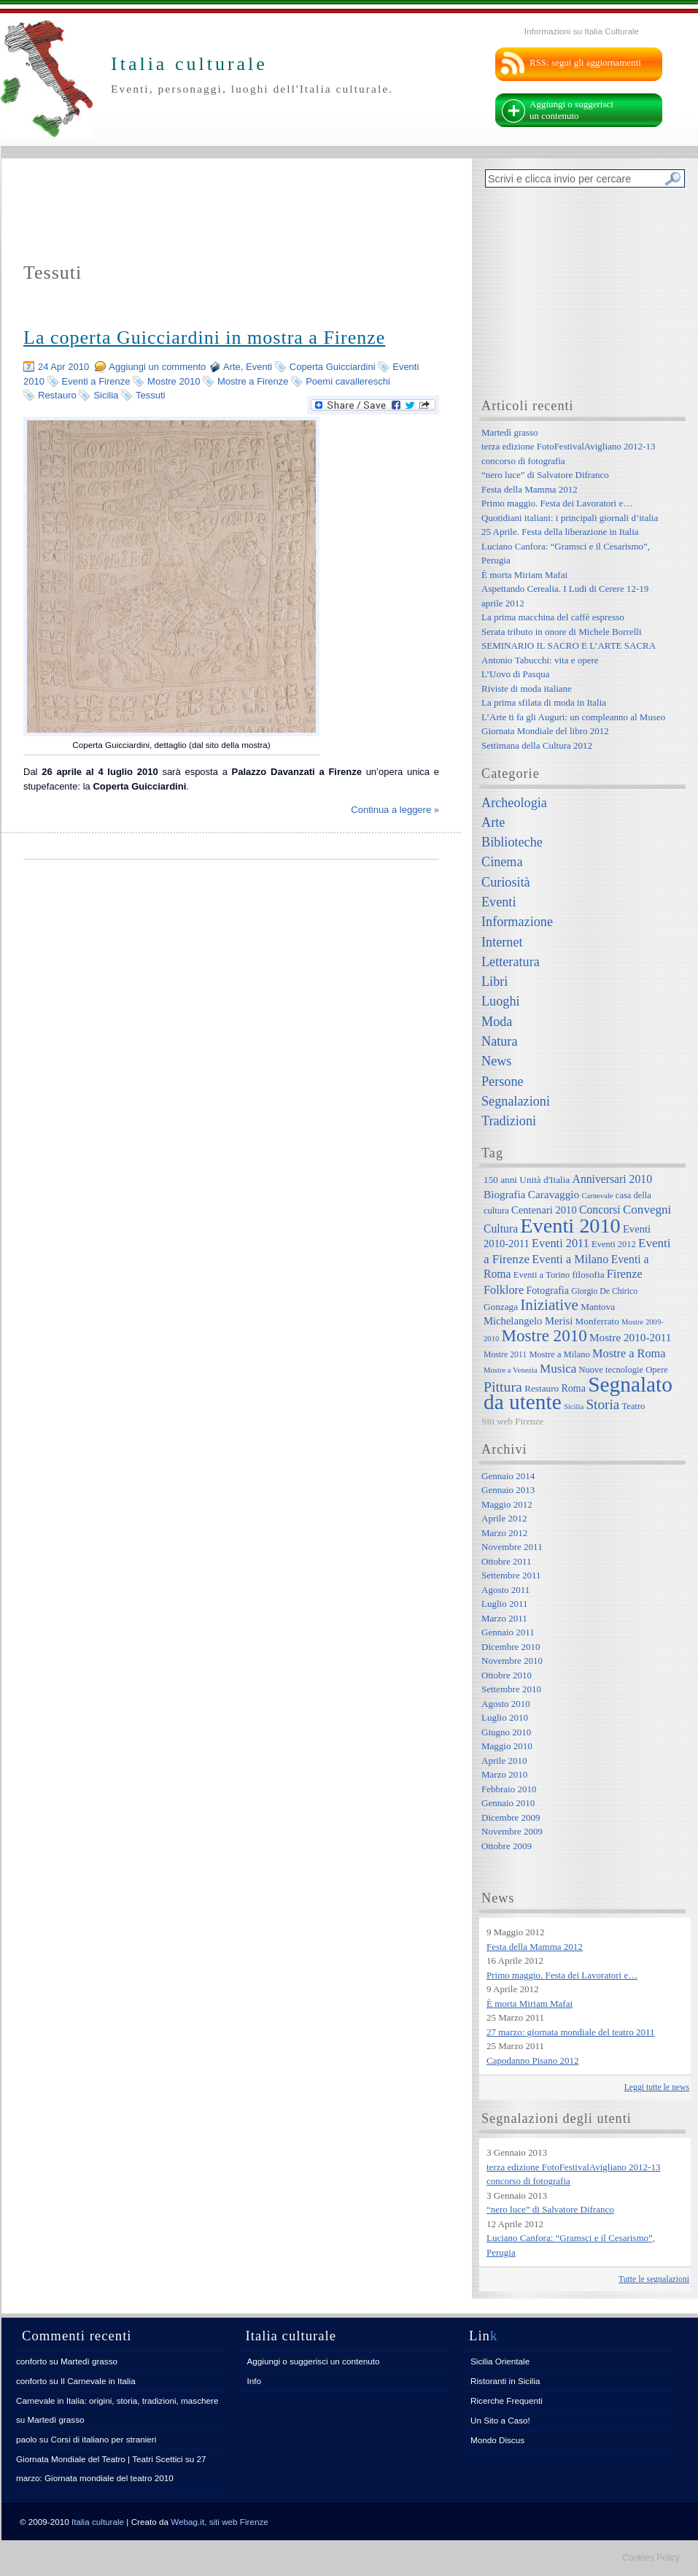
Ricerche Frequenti (506, 2400)
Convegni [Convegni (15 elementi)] (647, 1209)
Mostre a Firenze (253, 381)
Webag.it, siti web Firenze (219, 2521)
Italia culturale (97, 2521)
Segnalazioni (515, 1101)
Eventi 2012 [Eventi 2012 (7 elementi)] (614, 1244)
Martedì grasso (509, 432)
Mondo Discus (497, 2440)
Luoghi (500, 1001)
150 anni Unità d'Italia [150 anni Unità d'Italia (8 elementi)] (527, 1179)
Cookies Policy (651, 2558)
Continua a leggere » (395, 809)
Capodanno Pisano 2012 (532, 2060)
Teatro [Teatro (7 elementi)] (633, 1406)
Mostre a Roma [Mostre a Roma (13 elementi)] (629, 1353)
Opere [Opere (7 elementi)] (656, 1370)
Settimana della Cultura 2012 (536, 745)
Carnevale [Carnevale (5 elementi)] (597, 1196)
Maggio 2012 (506, 1504)
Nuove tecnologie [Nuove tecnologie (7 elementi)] (611, 1370)
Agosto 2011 (505, 1589)
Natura (499, 1041)
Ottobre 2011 (506, 1561)
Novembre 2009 (512, 1831)
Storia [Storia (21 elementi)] (602, 1404)
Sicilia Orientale (500, 2361)
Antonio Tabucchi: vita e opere (540, 660)
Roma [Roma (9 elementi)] (573, 1388)
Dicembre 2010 (510, 1646)
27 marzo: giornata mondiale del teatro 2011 (570, 2032)
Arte (232, 366)
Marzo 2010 (504, 1774)
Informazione (517, 921)
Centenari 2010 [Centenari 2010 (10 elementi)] (544, 1210)
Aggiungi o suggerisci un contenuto (571, 110)
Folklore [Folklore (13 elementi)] (504, 1290)
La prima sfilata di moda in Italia (543, 702)
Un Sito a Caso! (500, 2420)
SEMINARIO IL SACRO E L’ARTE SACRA (568, 645)
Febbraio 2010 (508, 1788)
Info (254, 2381)
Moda (496, 1021)
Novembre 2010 (512, 1660)
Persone (502, 1081)
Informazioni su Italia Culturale (581, 31)
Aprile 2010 (504, 1760)
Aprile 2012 (504, 1518)
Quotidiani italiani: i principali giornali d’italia (569, 517)
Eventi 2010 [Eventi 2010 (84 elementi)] (570, 1225)
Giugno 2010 (506, 1732)
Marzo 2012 (504, 1532)
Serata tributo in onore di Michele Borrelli (561, 631)
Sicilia (105, 395)
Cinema (502, 862)
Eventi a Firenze (96, 381)
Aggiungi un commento (157, 366)
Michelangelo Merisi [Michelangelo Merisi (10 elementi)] (528, 1321)
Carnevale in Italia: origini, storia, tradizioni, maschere (117, 2400)
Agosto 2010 (505, 1703)
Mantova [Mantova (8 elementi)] (598, 1306)
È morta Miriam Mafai (524, 574)
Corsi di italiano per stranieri (103, 2439)
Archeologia (514, 802)
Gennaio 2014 (508, 1475)
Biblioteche (512, 842)
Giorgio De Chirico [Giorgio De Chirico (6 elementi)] (604, 1291)
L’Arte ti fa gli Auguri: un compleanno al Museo (573, 717)
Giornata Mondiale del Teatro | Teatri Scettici (99, 2459)
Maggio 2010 (506, 1745)
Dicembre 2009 (510, 1817)
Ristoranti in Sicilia (505, 2381)
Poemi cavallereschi (348, 381)
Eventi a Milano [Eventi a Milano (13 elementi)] (570, 1259)
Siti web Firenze (512, 1421)
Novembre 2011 (512, 1546)
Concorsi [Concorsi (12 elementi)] (600, 1209)
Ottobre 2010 (506, 1675)
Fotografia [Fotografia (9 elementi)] (548, 1290)
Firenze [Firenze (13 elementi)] (625, 1274)
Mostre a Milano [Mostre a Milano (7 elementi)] (559, 1354)
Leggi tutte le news (656, 2087)
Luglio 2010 (504, 1717)
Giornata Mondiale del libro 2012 (545, 730)
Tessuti (150, 395)
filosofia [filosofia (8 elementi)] (588, 1274)
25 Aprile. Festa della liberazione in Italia (560, 531)
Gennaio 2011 (508, 1632)
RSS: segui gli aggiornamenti (585, 62)
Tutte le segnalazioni (653, 2279)
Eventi (259, 366)
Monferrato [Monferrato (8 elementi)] (597, 1321)
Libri (494, 981)
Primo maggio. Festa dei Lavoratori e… (556, 503)
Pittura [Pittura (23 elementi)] (503, 1386)
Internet (502, 942)
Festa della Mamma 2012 (529, 489)
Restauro (57, 395)
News (496, 1061)
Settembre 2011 (510, 1575)
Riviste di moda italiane (526, 688)
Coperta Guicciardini (333, 366)
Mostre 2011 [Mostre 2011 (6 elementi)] (505, 1355)
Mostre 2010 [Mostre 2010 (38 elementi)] (544, 1335)
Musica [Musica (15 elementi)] (558, 1369)
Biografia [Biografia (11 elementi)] (505, 1194)
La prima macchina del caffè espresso (552, 617)
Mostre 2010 (173, 381)
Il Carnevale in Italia (98, 2381)
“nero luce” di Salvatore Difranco (545, 474)
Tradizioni (508, 1121)
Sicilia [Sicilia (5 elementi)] (573, 1407)
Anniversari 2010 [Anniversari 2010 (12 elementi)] (612, 1179)
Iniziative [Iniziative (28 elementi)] (549, 1305)
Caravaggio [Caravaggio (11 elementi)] (553, 1194)
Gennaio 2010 (508, 1802)
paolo (26, 2439)
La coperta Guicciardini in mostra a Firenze (204, 337)
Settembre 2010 (511, 1689)
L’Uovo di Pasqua (515, 673)
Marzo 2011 (504, 1618)
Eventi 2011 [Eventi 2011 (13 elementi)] (560, 1243)
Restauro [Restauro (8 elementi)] (541, 1388)
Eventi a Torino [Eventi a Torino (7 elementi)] (541, 1275)
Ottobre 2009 (506, 1845)
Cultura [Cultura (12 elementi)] (501, 1228)
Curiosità (505, 882)
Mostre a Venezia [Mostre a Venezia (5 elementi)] (511, 1370)
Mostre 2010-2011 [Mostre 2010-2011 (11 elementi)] (630, 1337)
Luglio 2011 (504, 1603)
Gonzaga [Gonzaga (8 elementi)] (501, 1306)
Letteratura (510, 962)
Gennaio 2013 (508, 1489)
